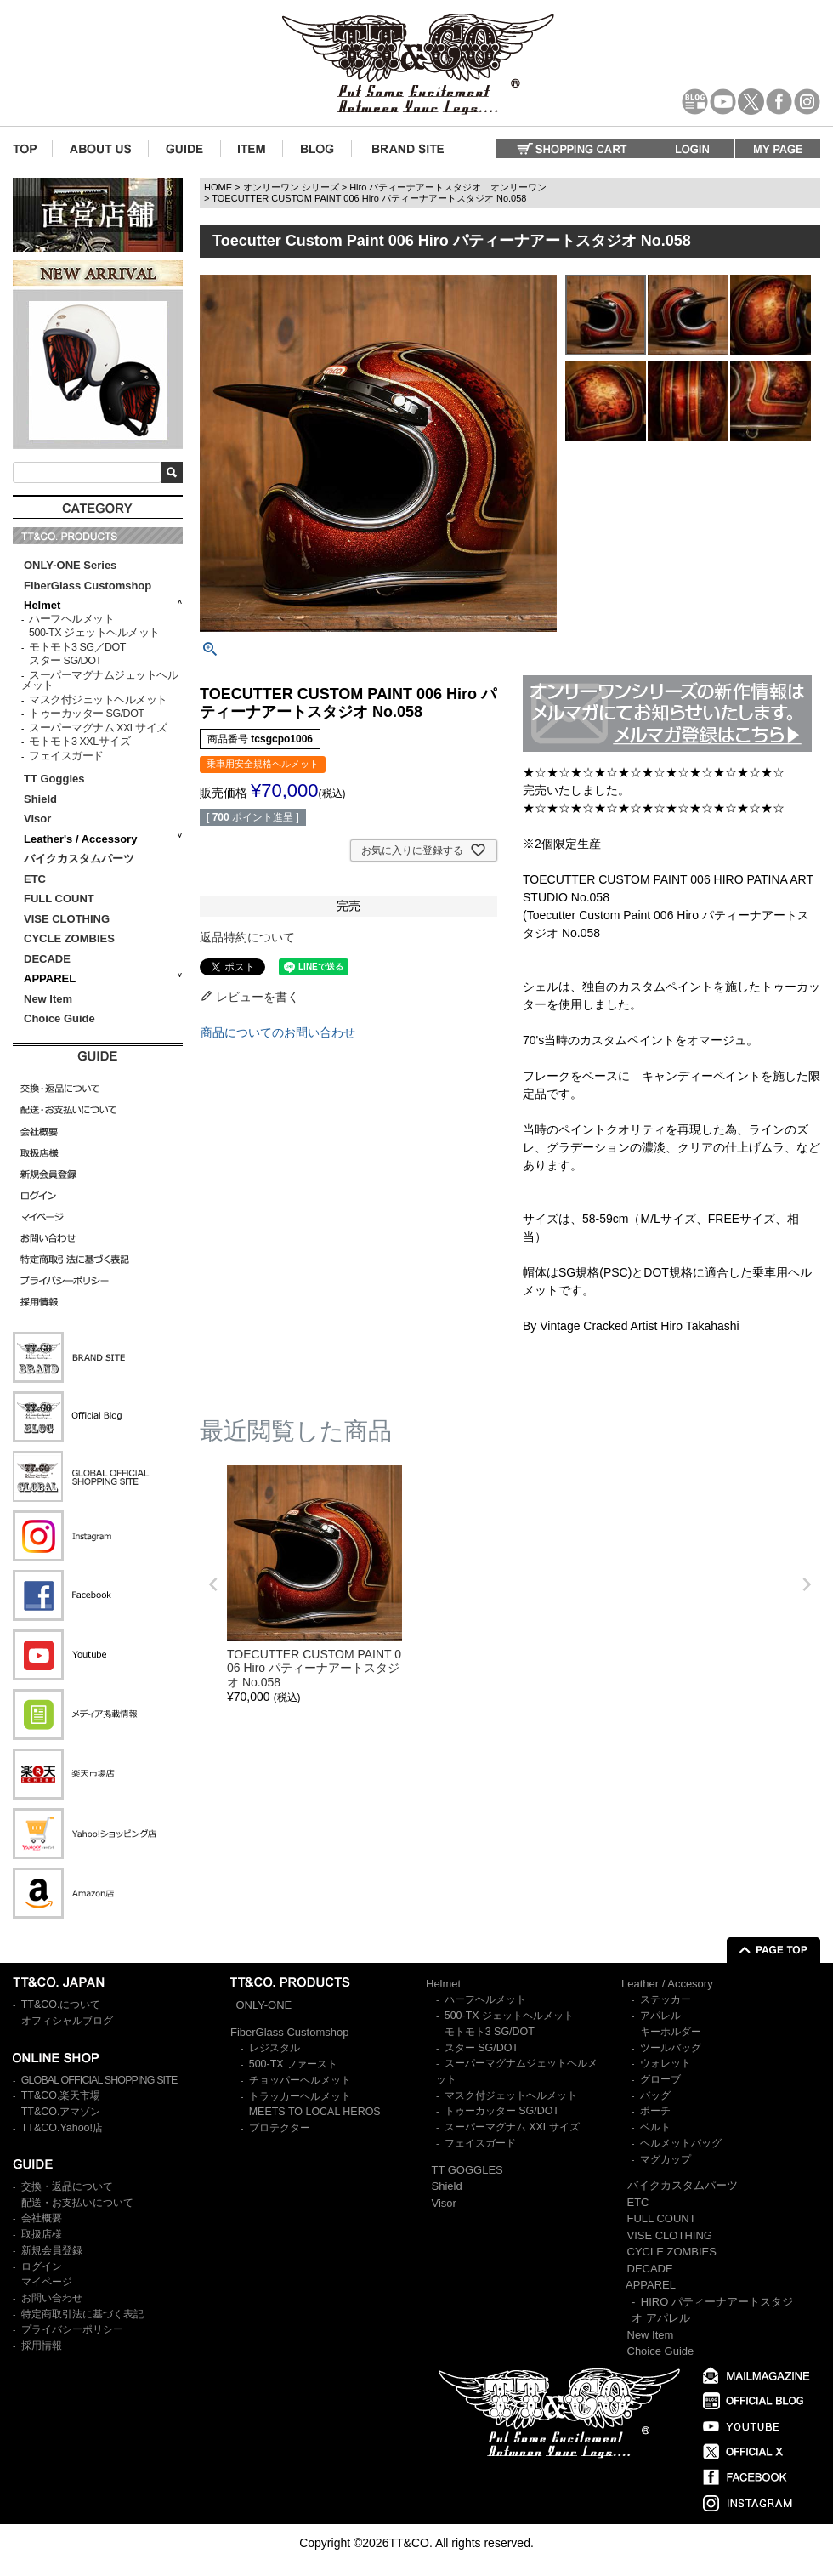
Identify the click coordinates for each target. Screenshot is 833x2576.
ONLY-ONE (264, 2005)
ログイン (41, 2266)
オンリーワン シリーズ (291, 187)
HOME (218, 187)
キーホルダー (670, 2032)
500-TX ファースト (293, 2064)
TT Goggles (54, 778)
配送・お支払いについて (77, 2203)
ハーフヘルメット (71, 619)
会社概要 (41, 2218)
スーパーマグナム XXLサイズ (98, 728)
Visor (39, 818)
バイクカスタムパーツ (79, 858)
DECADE (47, 958)
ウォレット (665, 2063)
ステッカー (665, 1999)
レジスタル (274, 2048)
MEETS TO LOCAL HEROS (315, 2112)
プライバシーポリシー (72, 2329)
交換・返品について (67, 2186)
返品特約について (247, 937)
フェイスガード (66, 756)
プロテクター (279, 2128)
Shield (42, 799)
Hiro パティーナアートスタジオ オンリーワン (448, 187)
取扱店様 (41, 2234)
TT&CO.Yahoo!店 (62, 2128)
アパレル (660, 2016)
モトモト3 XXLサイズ (79, 742)
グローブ (660, 2079)
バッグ (655, 2095)
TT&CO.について (61, 2004)
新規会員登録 (51, 2250)
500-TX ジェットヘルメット (94, 633)
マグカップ (665, 2159)
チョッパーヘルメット (300, 2080)
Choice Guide (59, 1018)
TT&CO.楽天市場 (61, 2095)
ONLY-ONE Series (70, 565)
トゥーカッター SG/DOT (86, 713)
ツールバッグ (670, 2048)
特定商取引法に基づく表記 (82, 2314)
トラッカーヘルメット (300, 2096)
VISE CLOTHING (67, 919)
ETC (35, 879)
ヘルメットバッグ (681, 2143)
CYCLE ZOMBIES (69, 938)
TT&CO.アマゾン (61, 2112)
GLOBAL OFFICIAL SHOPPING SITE (99, 2080)
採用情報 (41, 2345)
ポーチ (655, 2111)
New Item (48, 998)
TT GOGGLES (467, 2170)
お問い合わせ (51, 2298)
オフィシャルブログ (67, 2021)
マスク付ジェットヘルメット (98, 700)
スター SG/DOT (65, 661)
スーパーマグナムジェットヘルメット (99, 680)
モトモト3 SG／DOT (77, 647)
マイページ (46, 2282)
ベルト (655, 2127)
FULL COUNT (59, 898)
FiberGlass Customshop (87, 585)
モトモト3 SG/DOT (490, 2032)
